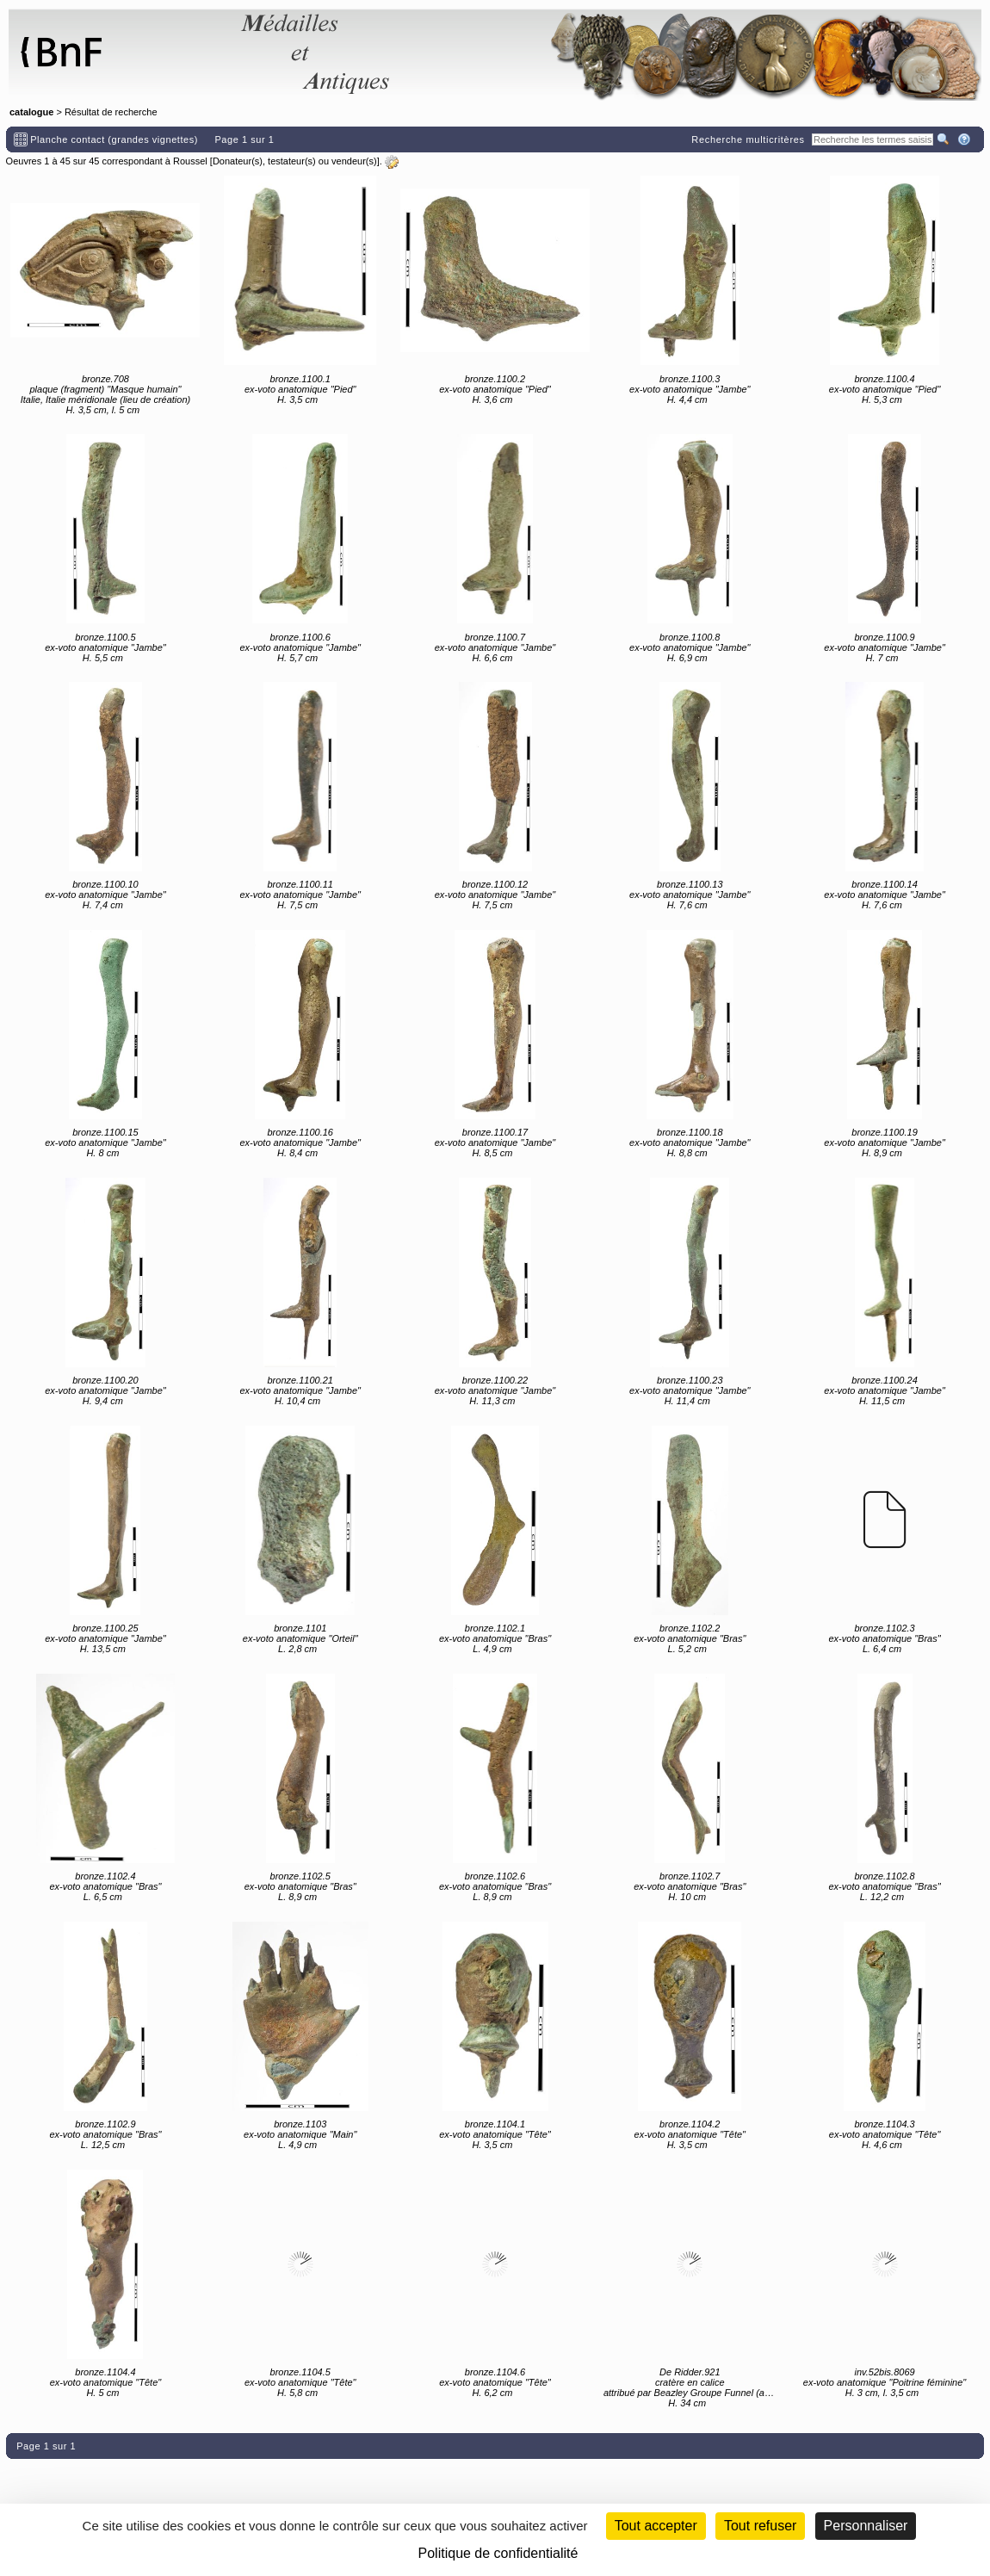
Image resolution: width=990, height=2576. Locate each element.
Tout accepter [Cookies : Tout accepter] (656, 2525)
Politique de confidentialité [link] (498, 2553)
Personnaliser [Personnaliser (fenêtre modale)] (866, 2525)
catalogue (31, 112)
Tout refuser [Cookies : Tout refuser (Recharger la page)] (760, 2525)
